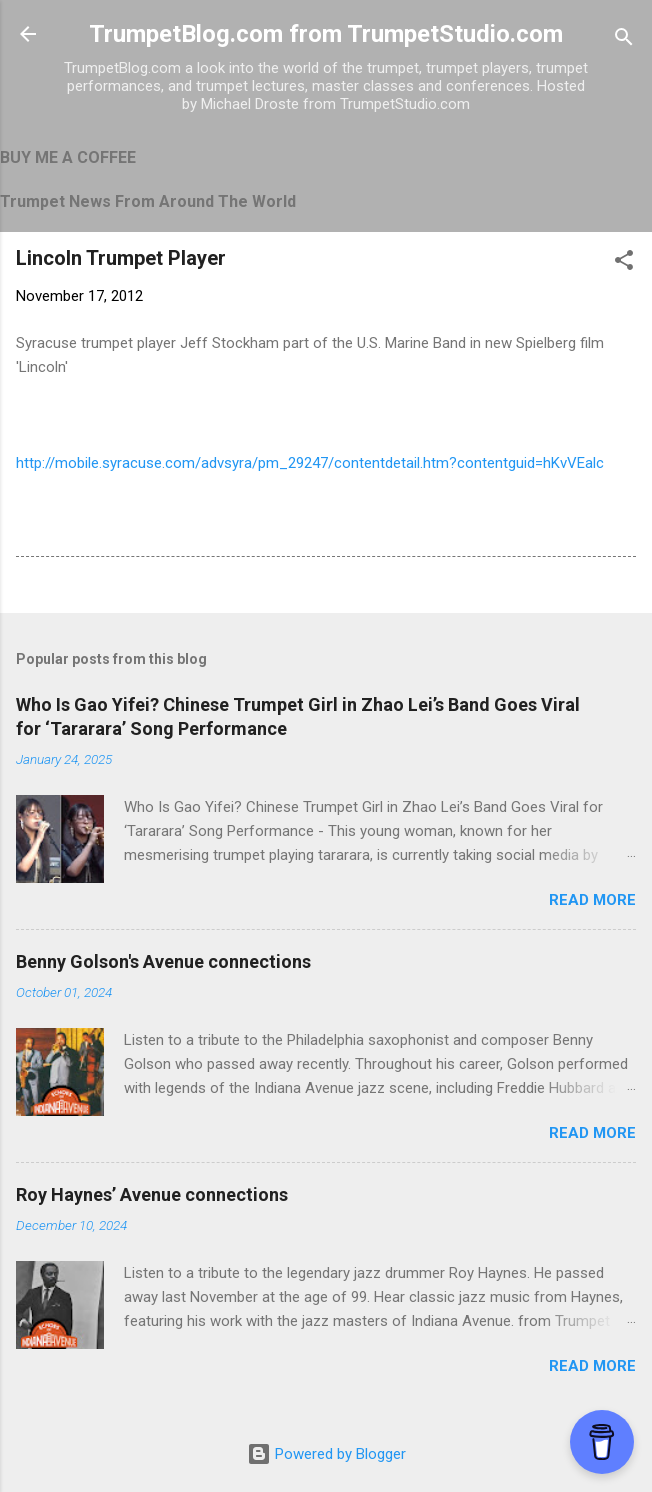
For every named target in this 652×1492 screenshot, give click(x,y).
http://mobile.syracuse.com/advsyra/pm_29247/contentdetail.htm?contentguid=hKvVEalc (310, 463)
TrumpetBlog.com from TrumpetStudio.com (326, 34)
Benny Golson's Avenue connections (163, 961)
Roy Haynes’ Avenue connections (152, 1194)
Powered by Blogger (326, 1454)
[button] (624, 263)
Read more (592, 900)
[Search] (624, 40)
